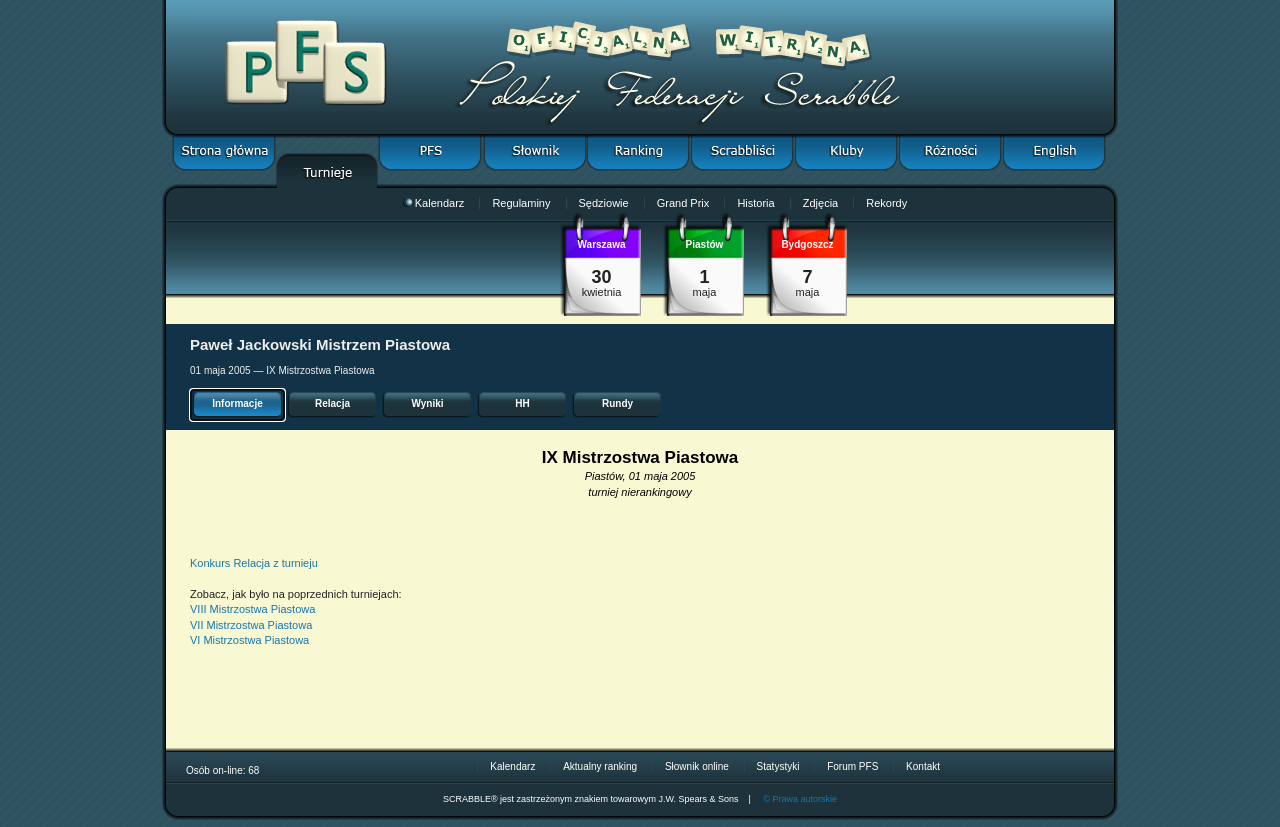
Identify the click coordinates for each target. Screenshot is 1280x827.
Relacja (332, 403)
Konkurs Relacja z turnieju (254, 563)
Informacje (237, 403)
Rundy (617, 403)
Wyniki (427, 403)
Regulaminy (521, 203)
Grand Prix (683, 203)
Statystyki (778, 766)
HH (522, 403)
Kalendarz (434, 203)
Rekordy (886, 203)
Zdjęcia (820, 203)
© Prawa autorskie (800, 799)
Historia (755, 203)
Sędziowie (604, 203)
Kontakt (923, 766)
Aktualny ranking (600, 766)
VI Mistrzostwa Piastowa (249, 640)
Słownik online (697, 766)
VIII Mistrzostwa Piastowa (252, 609)
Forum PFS (852, 766)
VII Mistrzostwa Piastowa (251, 625)
